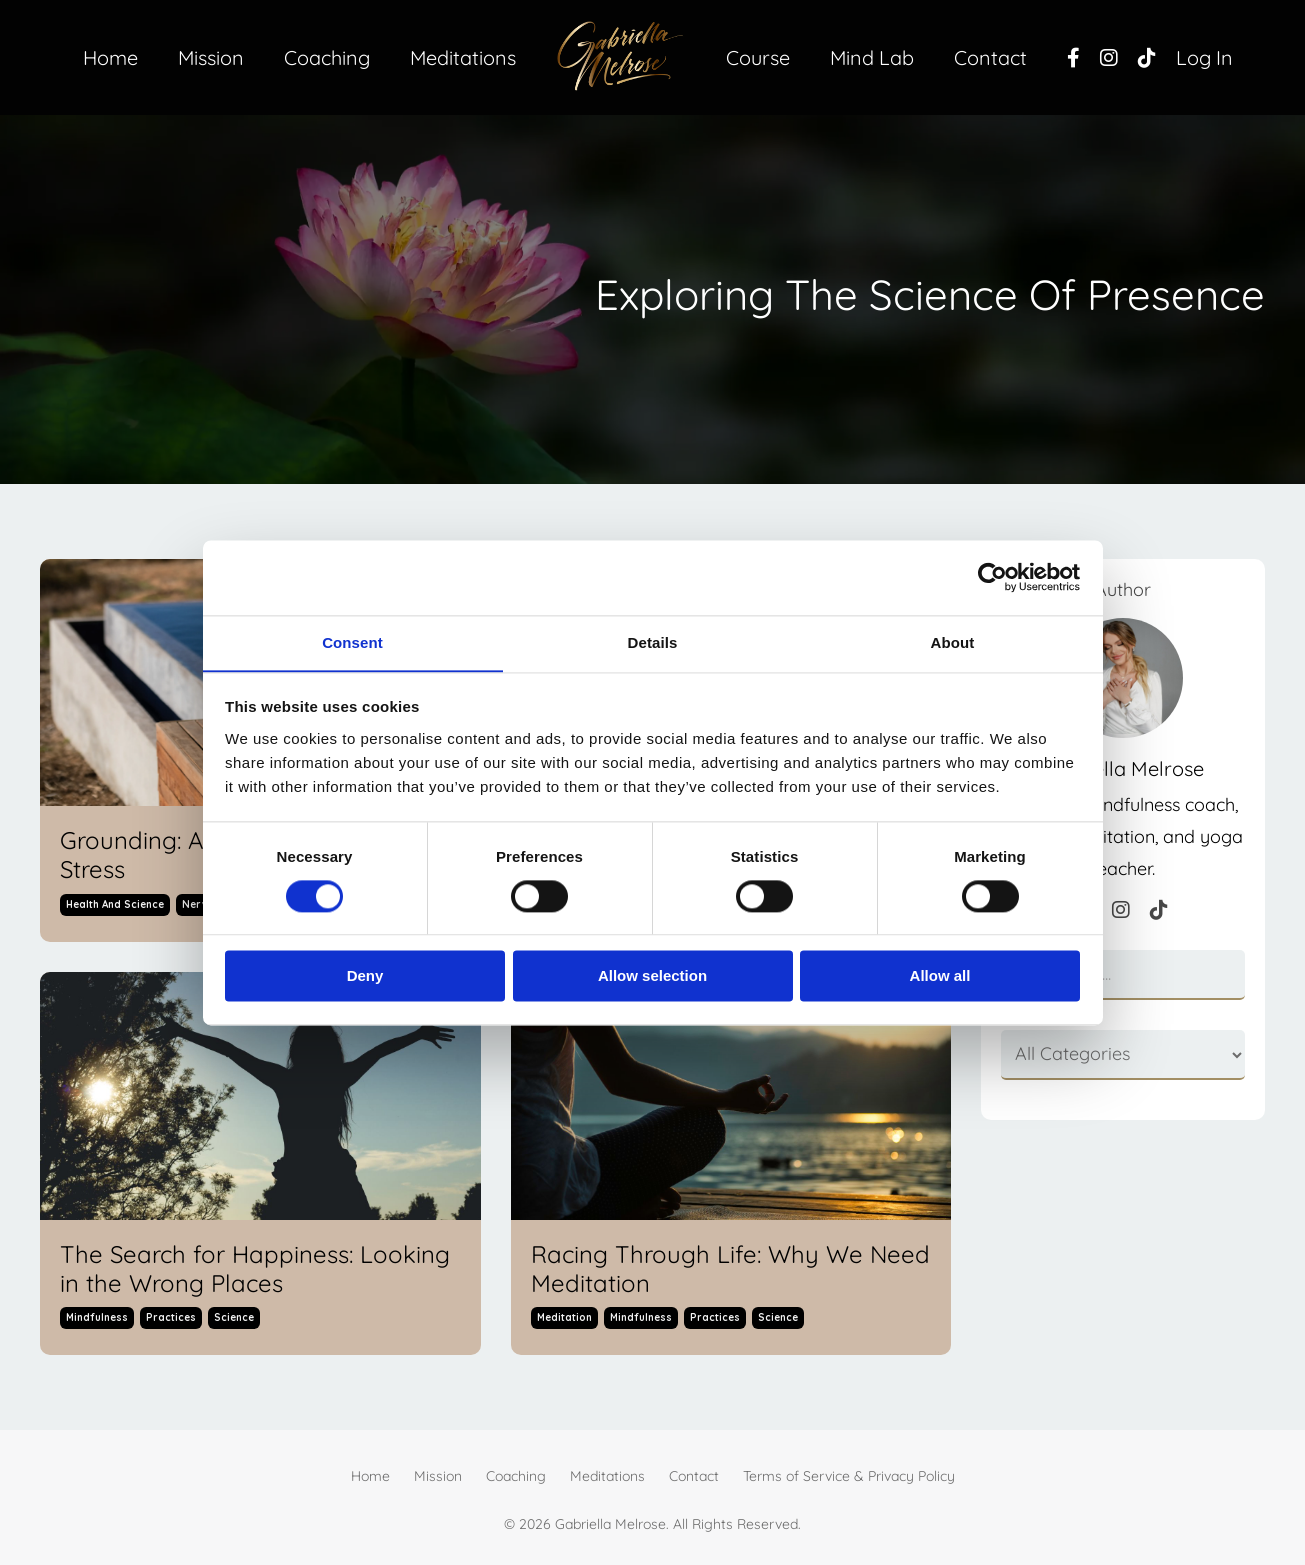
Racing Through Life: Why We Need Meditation (730, 1269)
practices (171, 1318)
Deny (365, 976)
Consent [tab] (352, 641)
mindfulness (97, 1318)
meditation (564, 1318)
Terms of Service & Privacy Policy (849, 1477)
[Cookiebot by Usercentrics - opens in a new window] (992, 577)
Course (758, 57)
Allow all (940, 976)
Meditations (462, 57)
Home (108, 57)
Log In (1205, 57)
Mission (209, 57)
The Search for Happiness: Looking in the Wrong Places (255, 1269)
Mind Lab (872, 57)
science (234, 1318)
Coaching (326, 57)
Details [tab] (653, 641)
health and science (115, 904)
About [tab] (953, 641)
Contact (991, 57)
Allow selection (652, 976)
